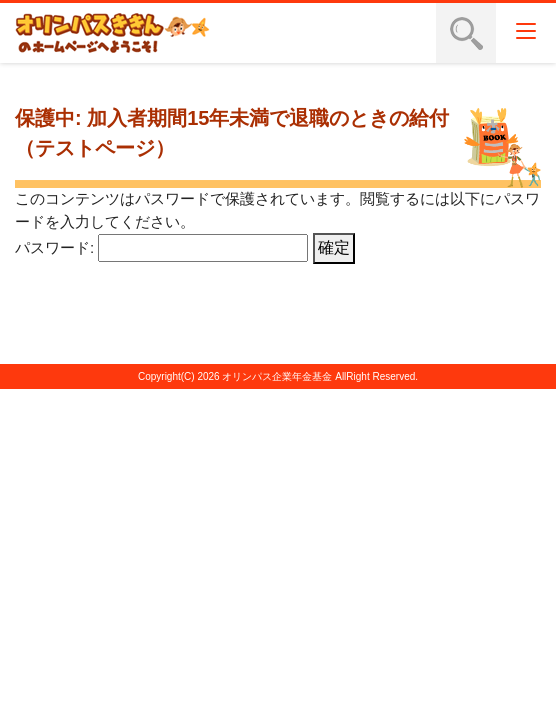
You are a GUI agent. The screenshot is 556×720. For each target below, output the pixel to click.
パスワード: (161, 247)
